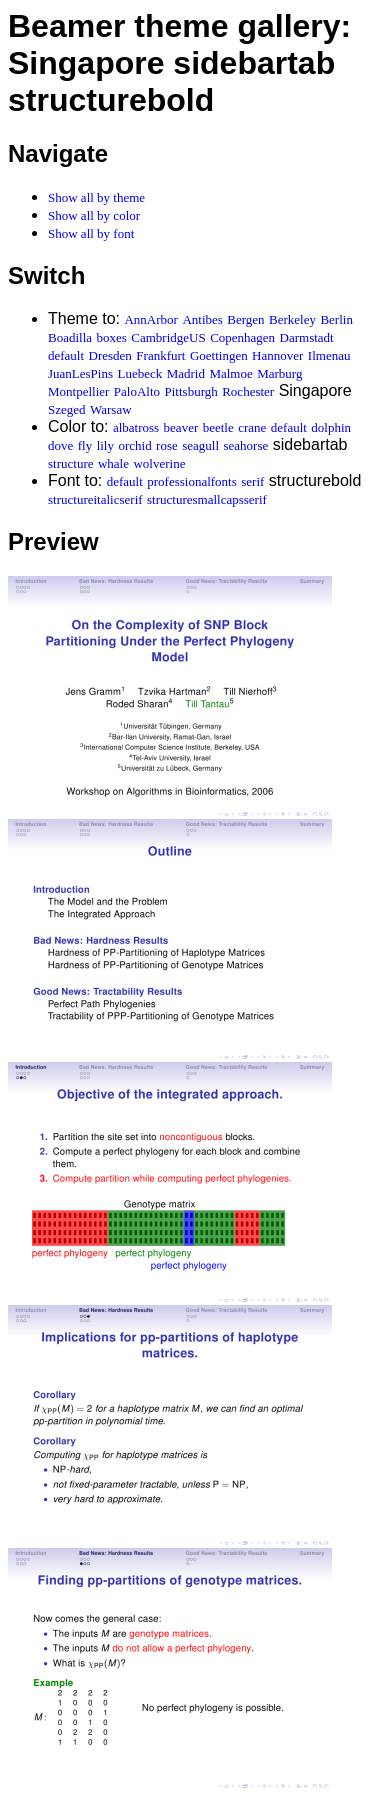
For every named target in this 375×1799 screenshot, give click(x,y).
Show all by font (91, 233)
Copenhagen (242, 337)
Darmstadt (307, 337)
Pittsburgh (191, 391)
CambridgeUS (168, 337)
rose (167, 445)
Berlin (336, 319)
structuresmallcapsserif (207, 499)
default (66, 355)
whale (113, 463)
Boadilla (70, 337)
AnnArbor (150, 319)
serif (252, 481)
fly (85, 445)
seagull (200, 445)
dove (60, 445)
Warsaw (111, 409)
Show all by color (94, 215)
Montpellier (78, 391)
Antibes (202, 319)
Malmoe (230, 373)
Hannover (277, 355)
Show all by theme (96, 197)
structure (70, 463)
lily (105, 445)
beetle (218, 427)
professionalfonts (192, 481)
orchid (134, 445)
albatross (136, 427)
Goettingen (219, 355)
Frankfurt (160, 355)
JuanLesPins (80, 373)
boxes (112, 337)
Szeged (67, 409)
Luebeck (139, 373)
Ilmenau (329, 355)
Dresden (110, 355)
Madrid (186, 373)
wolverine (159, 463)
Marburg (279, 373)
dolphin (331, 427)
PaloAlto (137, 391)
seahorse (246, 445)
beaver (181, 427)
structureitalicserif (95, 499)
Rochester (248, 391)
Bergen (245, 319)
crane (252, 427)
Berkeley (292, 319)
